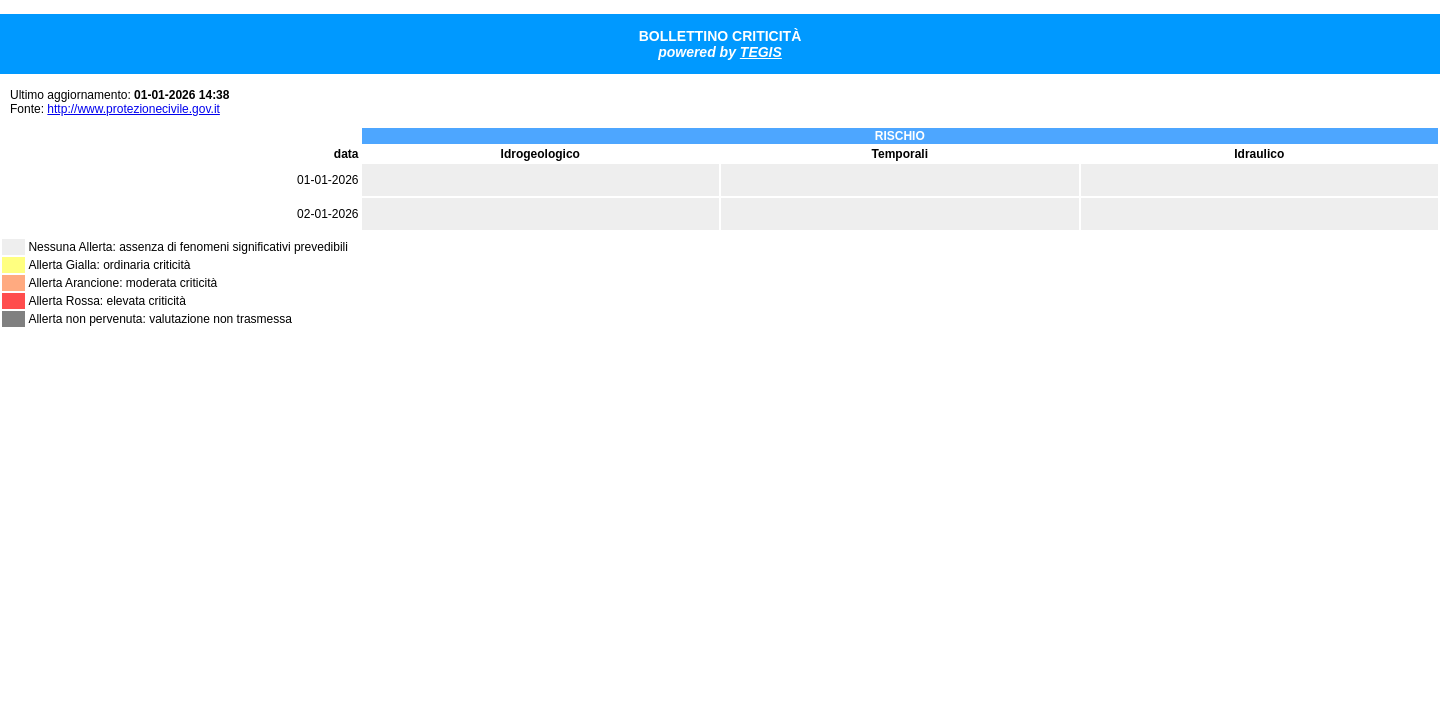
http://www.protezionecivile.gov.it (133, 109)
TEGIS (761, 52)
